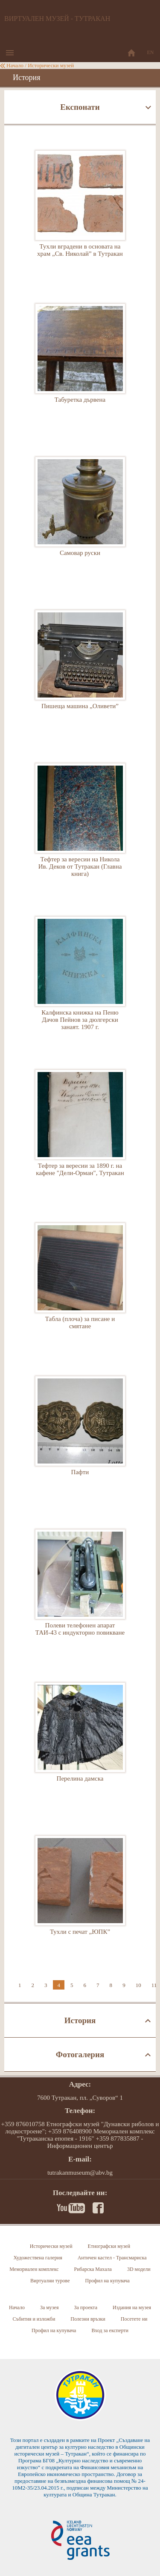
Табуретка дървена (80, 368)
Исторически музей (51, 65)
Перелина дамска (80, 1746)
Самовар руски (80, 521)
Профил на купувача (107, 2281)
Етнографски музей (109, 2246)
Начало (14, 65)
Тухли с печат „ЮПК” (80, 1900)
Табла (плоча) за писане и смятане (80, 1287)
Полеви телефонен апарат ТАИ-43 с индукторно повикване (80, 1593)
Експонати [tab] (79, 107)
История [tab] (80, 2020)
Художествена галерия (37, 2258)
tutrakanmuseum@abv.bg (80, 2172)
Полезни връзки (87, 2319)
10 (138, 1985)
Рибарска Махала (93, 2269)
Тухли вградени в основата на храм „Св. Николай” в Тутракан (80, 214)
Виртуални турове (50, 2281)
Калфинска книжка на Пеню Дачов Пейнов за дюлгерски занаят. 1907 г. (80, 980)
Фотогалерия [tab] (80, 2054)
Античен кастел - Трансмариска (112, 2258)
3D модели (139, 2269)
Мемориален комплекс (33, 2269)
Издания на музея (132, 2307)
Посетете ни (134, 2319)
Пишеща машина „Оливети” (80, 674)
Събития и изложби (33, 2319)
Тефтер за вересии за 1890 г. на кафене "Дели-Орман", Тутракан (80, 1134)
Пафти (80, 1440)
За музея (49, 2307)
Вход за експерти (109, 2330)
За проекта (85, 2307)
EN (150, 52)
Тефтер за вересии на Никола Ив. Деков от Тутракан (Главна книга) (80, 827)
